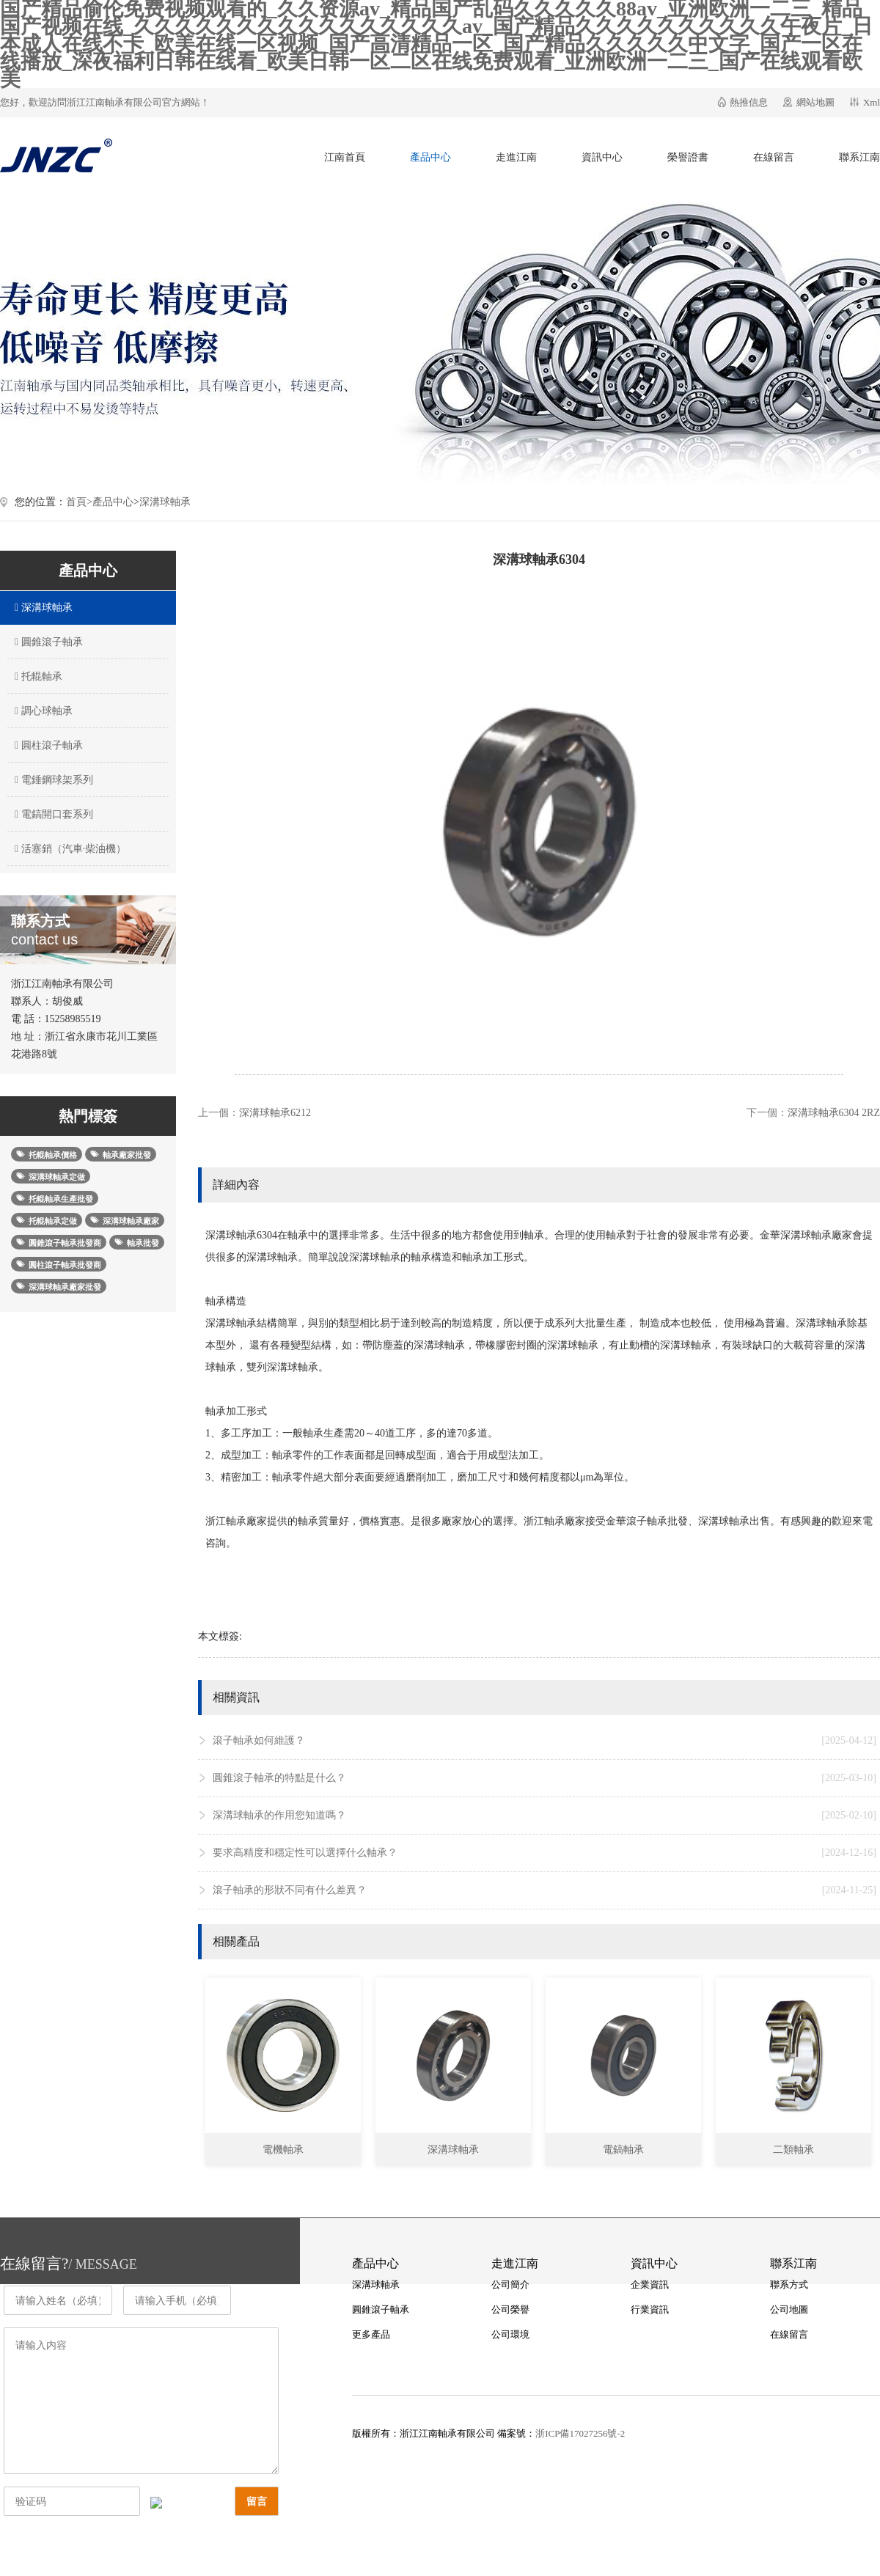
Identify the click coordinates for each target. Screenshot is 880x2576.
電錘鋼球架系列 (52, 779)
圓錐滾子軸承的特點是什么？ (544, 1778)
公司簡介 (510, 2284)
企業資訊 (650, 2284)
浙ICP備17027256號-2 (580, 2433)
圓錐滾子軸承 (47, 641)
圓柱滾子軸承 (47, 745)
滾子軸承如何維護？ (544, 1740)
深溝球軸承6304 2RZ (834, 1112)
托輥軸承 (36, 676)
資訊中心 (602, 157)
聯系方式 (789, 2284)
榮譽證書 (687, 157)
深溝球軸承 (165, 501)
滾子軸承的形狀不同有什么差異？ (544, 1890)
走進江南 (516, 157)
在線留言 (773, 157)
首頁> (79, 501)
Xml (871, 102)
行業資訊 (650, 2309)
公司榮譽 (510, 2309)
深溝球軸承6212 (275, 1112)
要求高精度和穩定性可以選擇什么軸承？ (544, 1853)
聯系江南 (859, 157)
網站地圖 (815, 102)
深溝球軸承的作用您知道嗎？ (544, 1815)
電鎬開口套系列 (52, 814)
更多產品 (371, 2334)
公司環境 (510, 2334)
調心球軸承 (42, 710)
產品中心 (430, 157)
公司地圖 (789, 2309)
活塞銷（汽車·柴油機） (68, 848)
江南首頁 (344, 157)
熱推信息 (749, 102)
